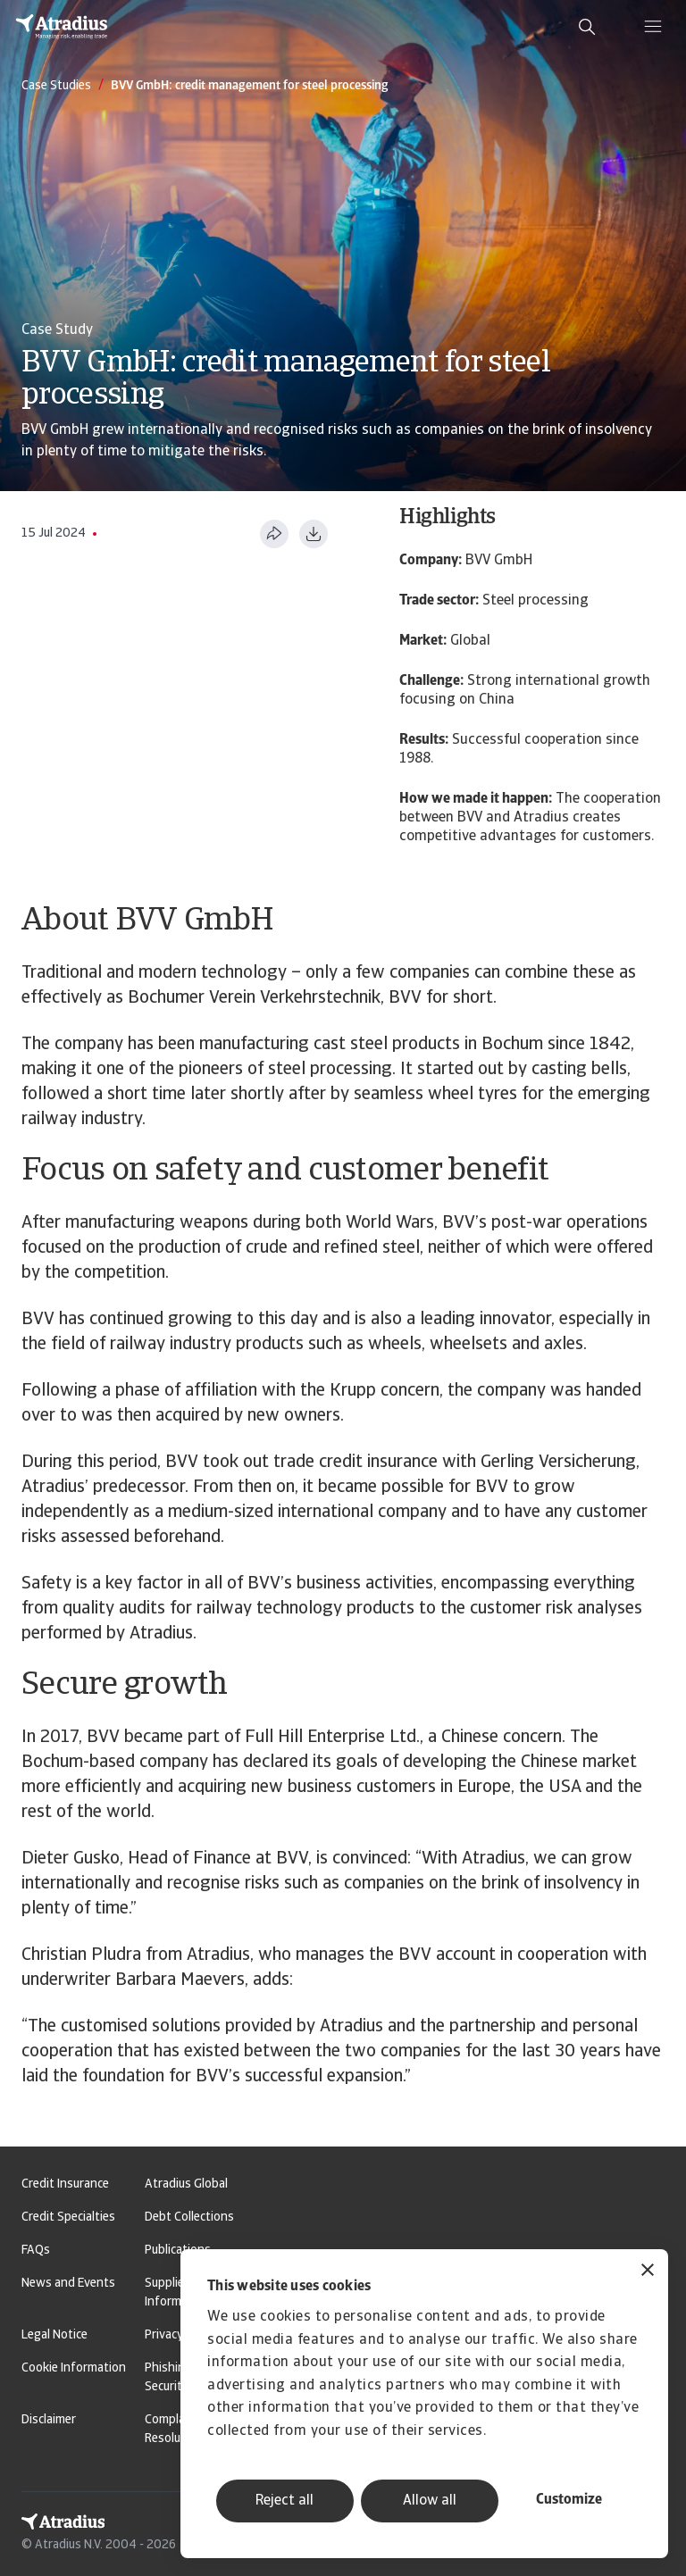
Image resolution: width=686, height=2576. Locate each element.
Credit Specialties (68, 2217)
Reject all (284, 2501)
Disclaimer (48, 2420)
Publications (178, 2250)
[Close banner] (647, 2271)
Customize (569, 2500)
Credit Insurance (65, 2184)
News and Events (68, 2283)
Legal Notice (54, 2335)
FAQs (35, 2250)
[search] (587, 26)
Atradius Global (186, 2184)
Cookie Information (73, 2368)
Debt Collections (189, 2217)
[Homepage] (61, 26)
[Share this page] (274, 534)
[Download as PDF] (313, 534)
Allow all (429, 2501)
